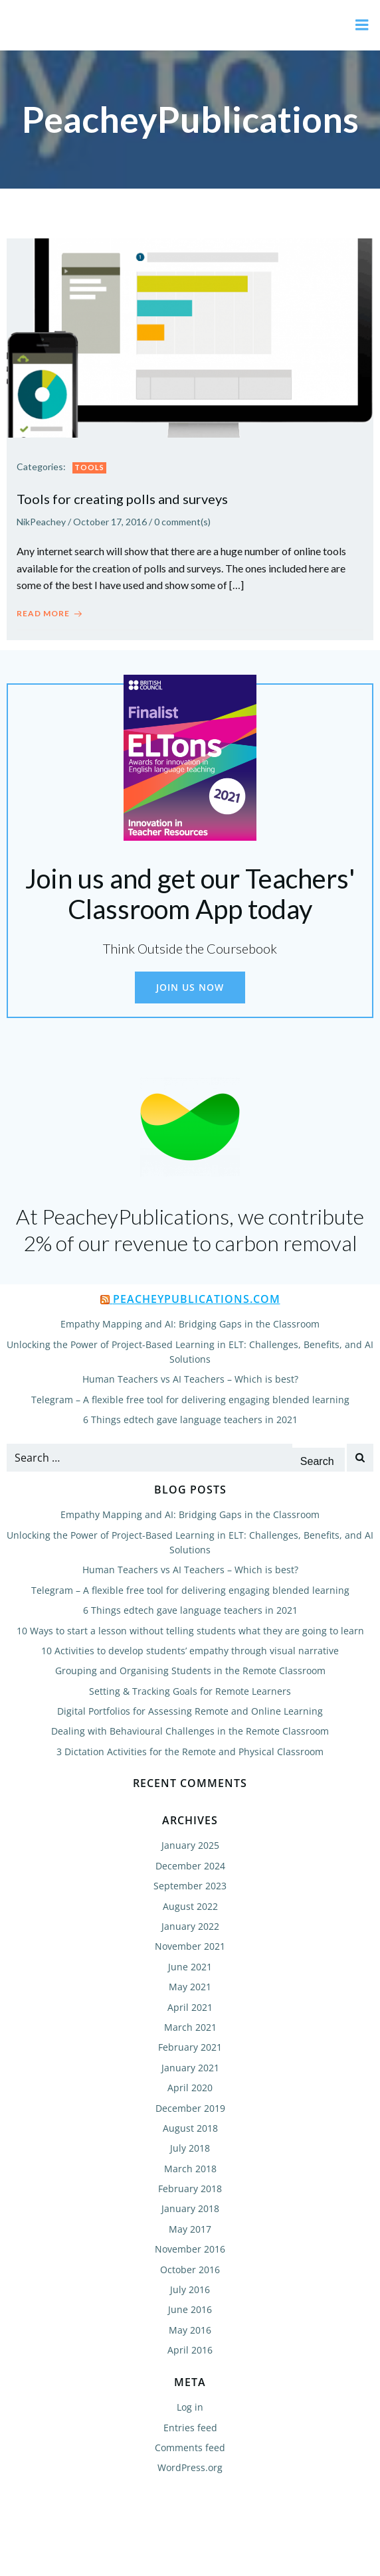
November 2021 (190, 1946)
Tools (89, 467)
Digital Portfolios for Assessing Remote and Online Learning (190, 1711)
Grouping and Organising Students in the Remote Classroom (190, 1670)
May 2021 (190, 1986)
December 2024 (190, 1865)
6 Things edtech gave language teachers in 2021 (190, 1419)
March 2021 (190, 2027)
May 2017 (190, 2229)
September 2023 (190, 1885)
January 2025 (190, 1845)
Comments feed (190, 2447)
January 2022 (190, 1926)
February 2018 (190, 2188)
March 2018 (190, 2168)
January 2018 (190, 2208)
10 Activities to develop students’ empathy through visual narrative (190, 1650)
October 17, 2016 (110, 521)
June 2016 (190, 2309)
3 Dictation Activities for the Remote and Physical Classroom (190, 1751)
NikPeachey (41, 521)
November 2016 (190, 2249)
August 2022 (190, 1906)
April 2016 (190, 2350)
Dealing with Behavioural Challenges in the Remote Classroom (190, 1731)
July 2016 (190, 2289)
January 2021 (190, 2067)
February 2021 (190, 2047)
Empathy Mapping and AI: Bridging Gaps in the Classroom (190, 1324)
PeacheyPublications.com (196, 1299)
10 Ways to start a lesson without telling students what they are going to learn (190, 1630)
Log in (190, 2407)
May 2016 (190, 2330)
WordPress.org (190, 2467)
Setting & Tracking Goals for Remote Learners (190, 1691)
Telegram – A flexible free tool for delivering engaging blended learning (190, 1399)
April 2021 (190, 2007)
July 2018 (190, 2148)
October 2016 (190, 2269)
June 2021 (190, 1966)
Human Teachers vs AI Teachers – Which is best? (190, 1379)
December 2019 (190, 2108)
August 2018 (190, 2128)
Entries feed (190, 2427)
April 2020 (190, 2087)
